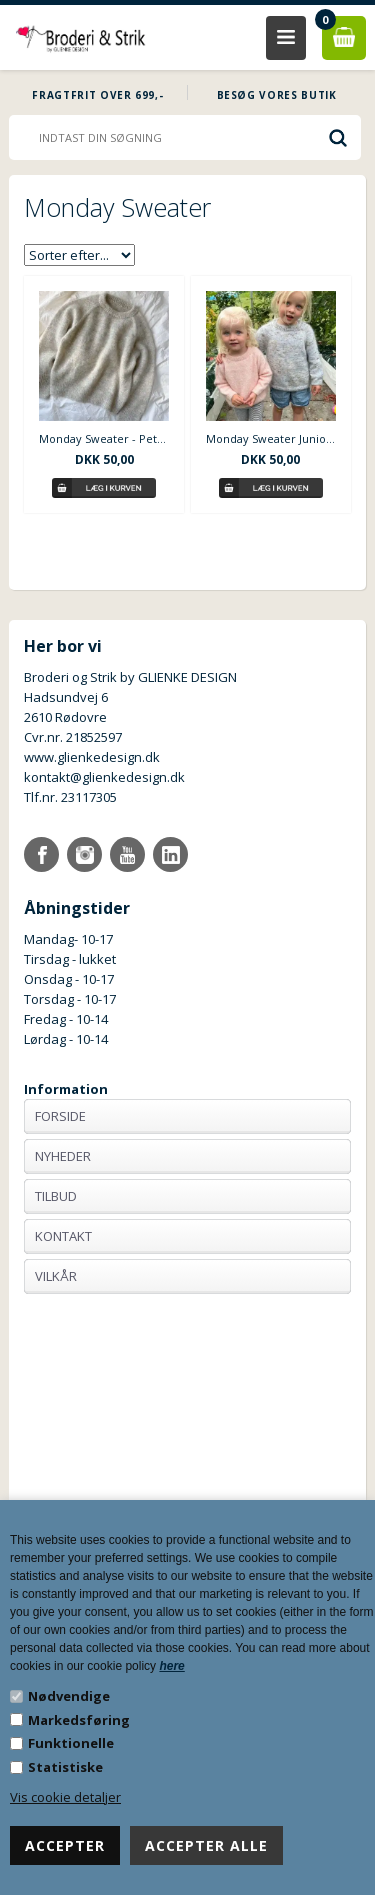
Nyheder (63, 1156)
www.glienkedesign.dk (92, 757)
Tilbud (56, 1196)
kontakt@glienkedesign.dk (104, 777)
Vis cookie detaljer (65, 1797)
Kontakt (63, 1236)
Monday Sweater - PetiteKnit (104, 438)
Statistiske (65, 1767)
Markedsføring (79, 1720)
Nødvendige (69, 1696)
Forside (60, 1116)
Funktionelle (71, 1743)
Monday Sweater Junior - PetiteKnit (271, 438)
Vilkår (56, 1276)
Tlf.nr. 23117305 (70, 797)
